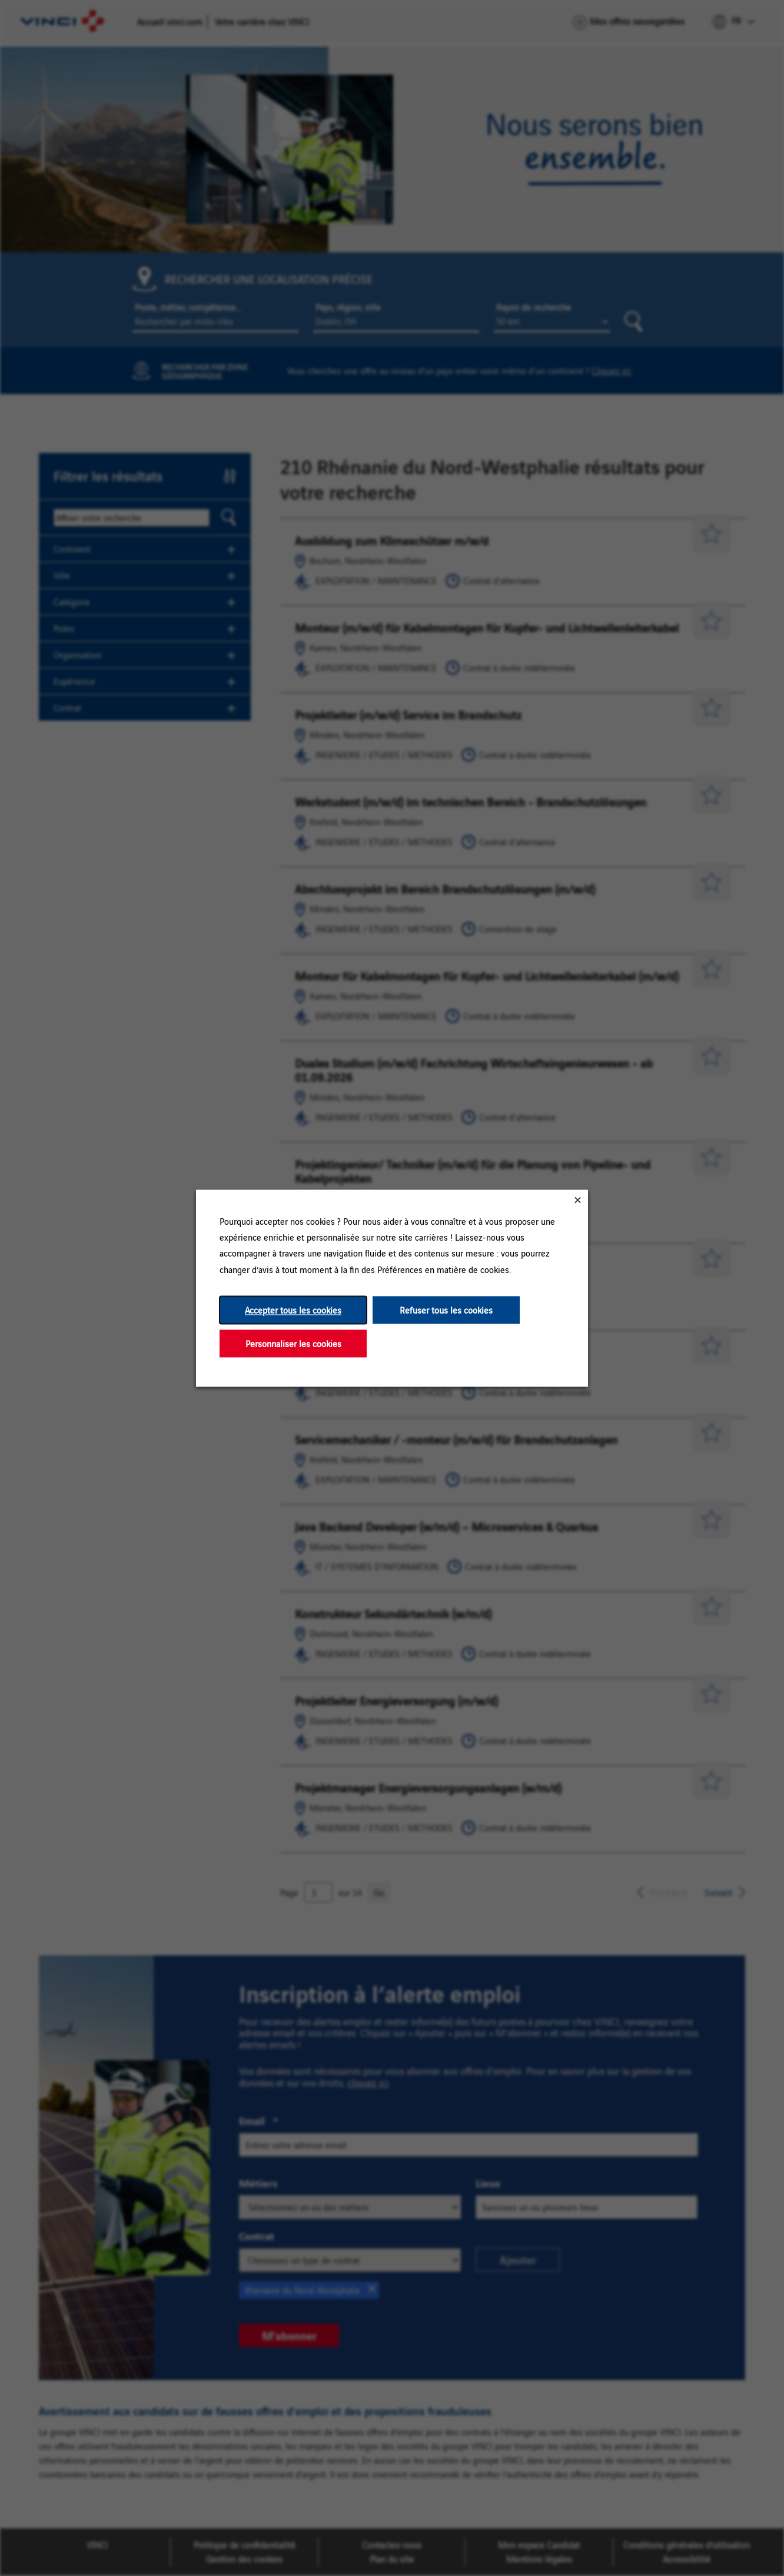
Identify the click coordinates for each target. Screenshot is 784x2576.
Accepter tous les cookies (293, 1310)
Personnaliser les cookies (293, 1343)
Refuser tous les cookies (446, 1310)
